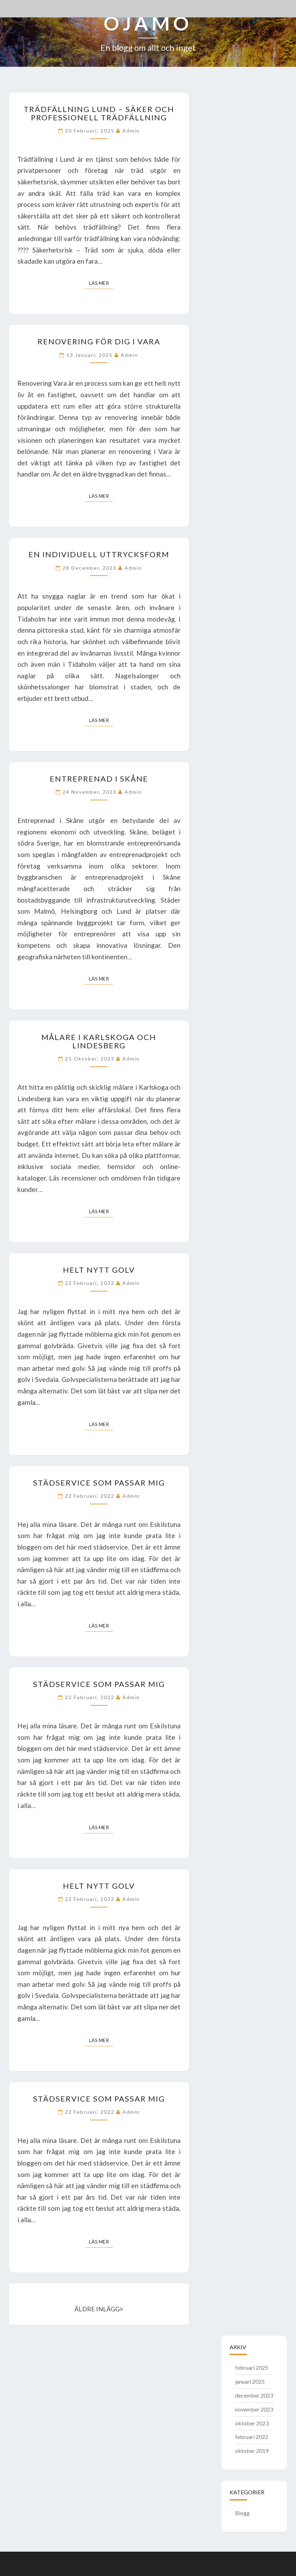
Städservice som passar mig (99, 1482)
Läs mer (101, 282)
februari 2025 (251, 2367)
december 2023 (254, 2395)
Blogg (242, 2513)
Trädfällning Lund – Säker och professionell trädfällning (99, 113)
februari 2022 (251, 2436)
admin (131, 131)
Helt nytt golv (99, 1269)
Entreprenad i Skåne (99, 778)
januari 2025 (250, 2381)
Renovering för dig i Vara (99, 341)
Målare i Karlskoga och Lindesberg (98, 1041)
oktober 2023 (252, 2423)
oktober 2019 (252, 2450)
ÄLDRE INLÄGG (98, 2309)
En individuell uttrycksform (99, 554)
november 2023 (254, 2409)
